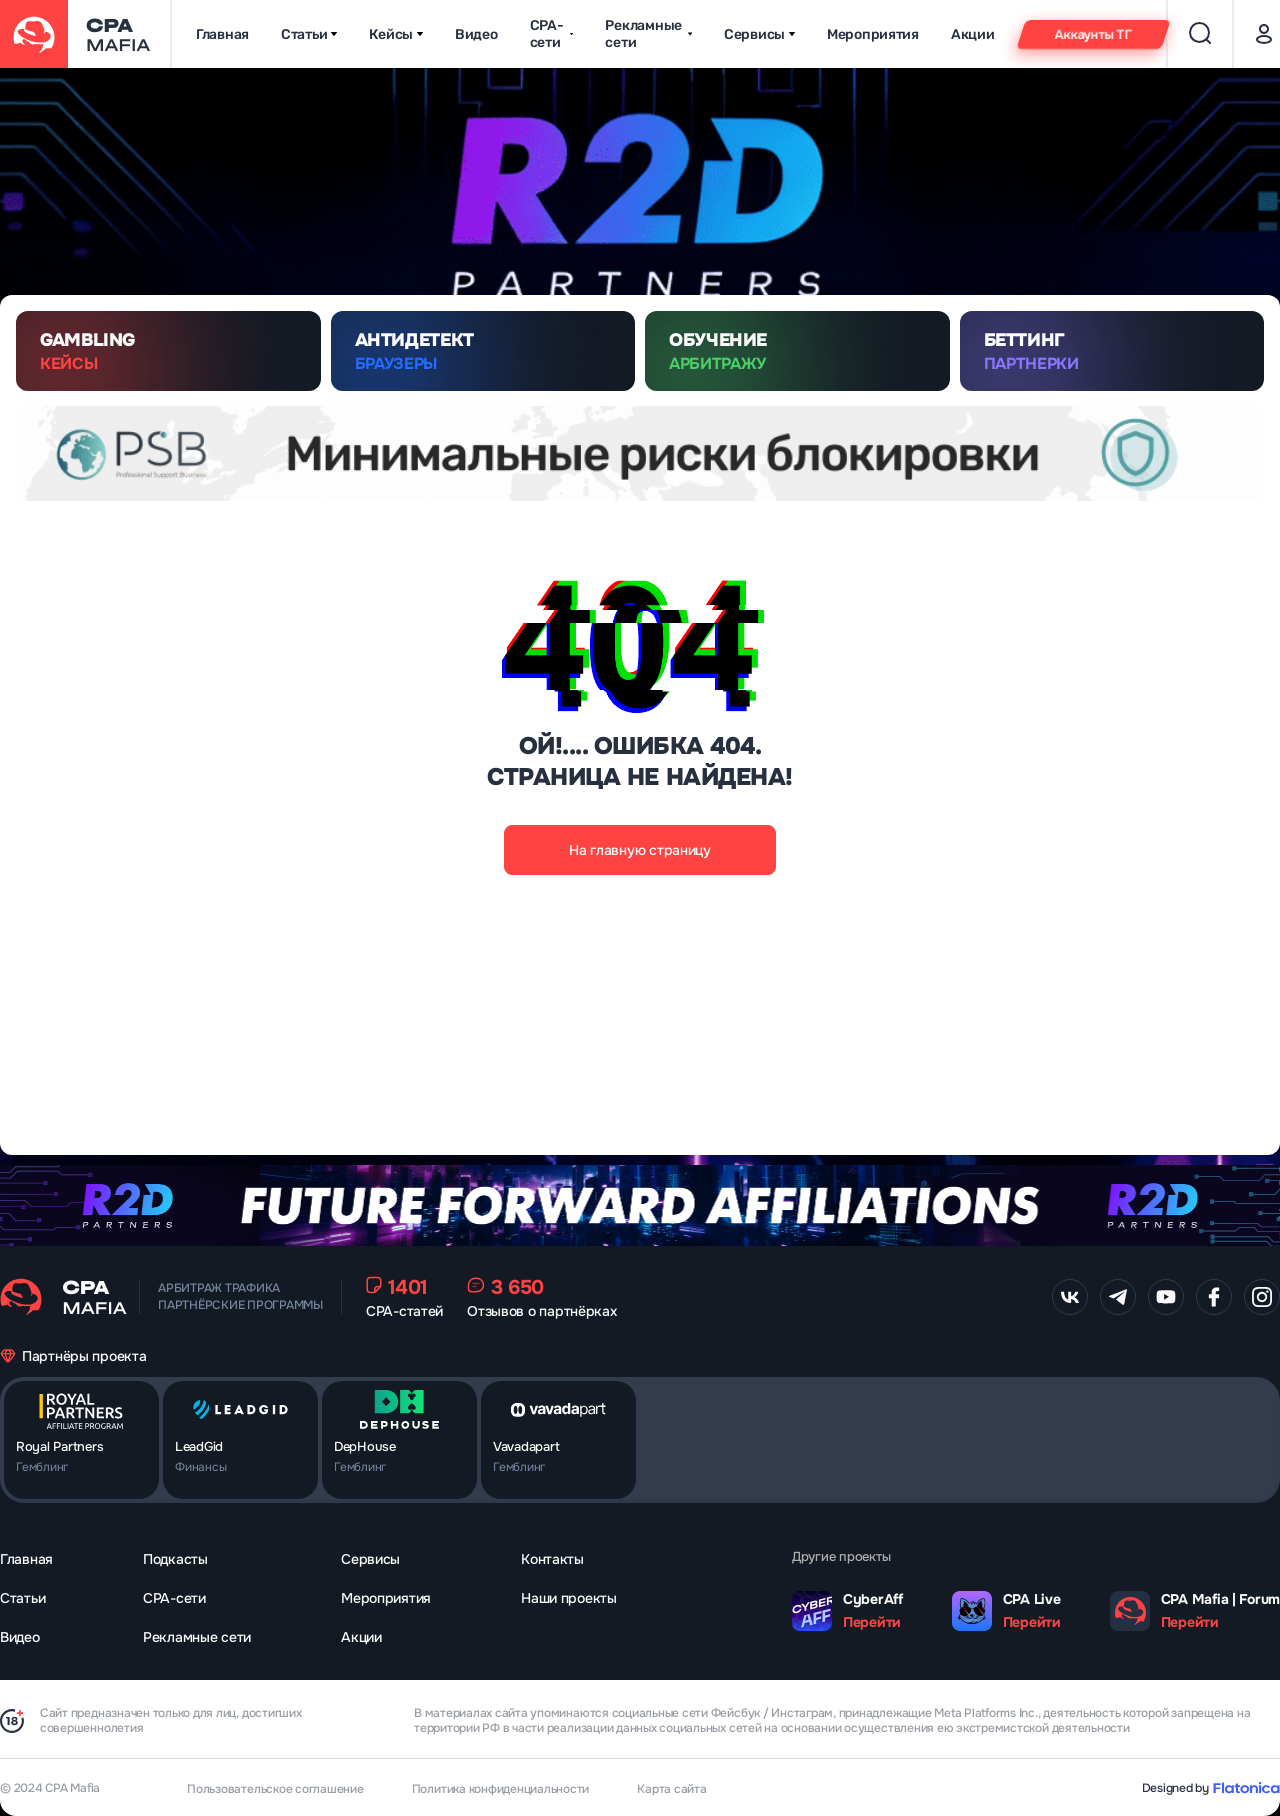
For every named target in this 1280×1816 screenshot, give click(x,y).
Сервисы (759, 34)
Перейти (872, 1622)
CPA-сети (552, 34)
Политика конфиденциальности (501, 1789)
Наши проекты (569, 1598)
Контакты (552, 1559)
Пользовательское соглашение (275, 1789)
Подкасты (175, 1559)
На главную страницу (640, 850)
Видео (476, 34)
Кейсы (396, 34)
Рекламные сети (648, 34)
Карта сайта (671, 1789)
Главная (222, 34)
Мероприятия (873, 34)
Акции (973, 34)
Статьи (309, 34)
